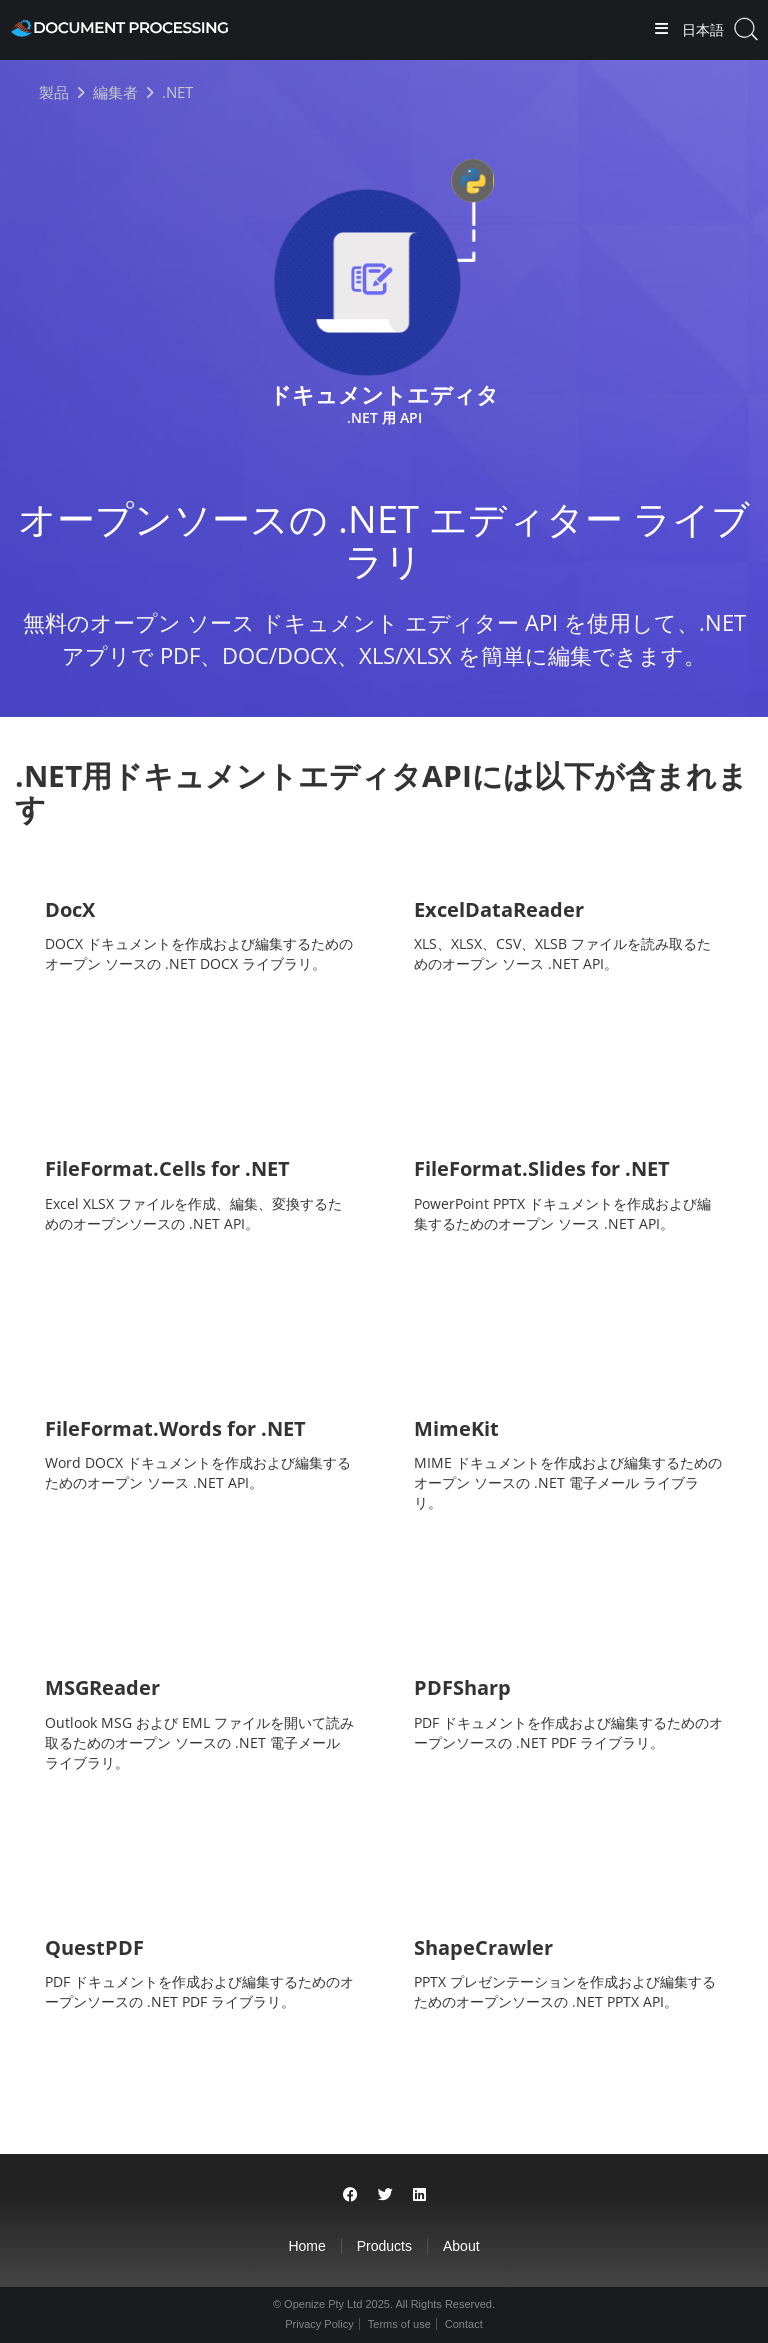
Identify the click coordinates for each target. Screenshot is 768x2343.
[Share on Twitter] (385, 2194)
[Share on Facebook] (350, 2194)
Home (306, 2246)
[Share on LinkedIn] (419, 2194)
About (461, 2246)
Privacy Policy (319, 2324)
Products (384, 2246)
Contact (464, 2324)
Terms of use (399, 2324)
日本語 (701, 30)
